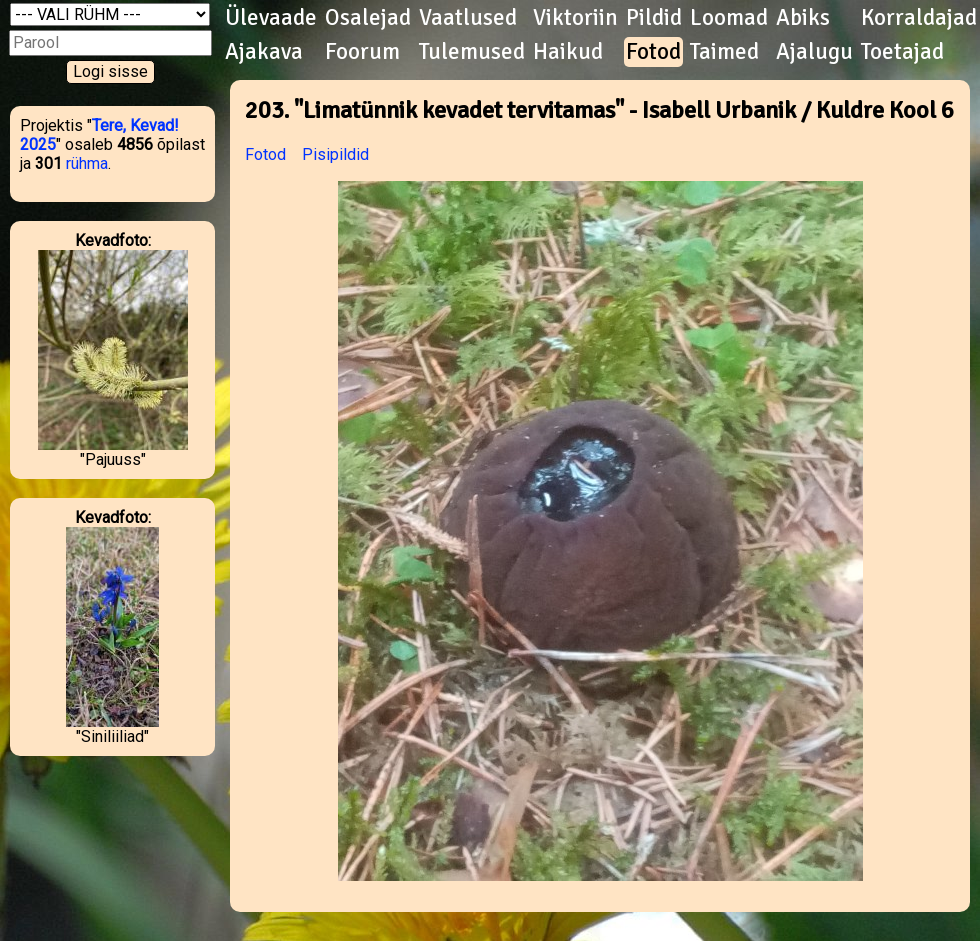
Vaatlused (468, 18)
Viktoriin (575, 18)
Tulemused (472, 52)
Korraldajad (919, 18)
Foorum (362, 52)
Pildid (654, 18)
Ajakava (264, 52)
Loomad (729, 18)
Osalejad (368, 18)
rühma (87, 163)
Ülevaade (271, 18)
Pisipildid (335, 154)
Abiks (803, 18)
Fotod (653, 52)
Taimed (724, 52)
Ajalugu (814, 52)
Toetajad (902, 52)
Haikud (568, 52)
